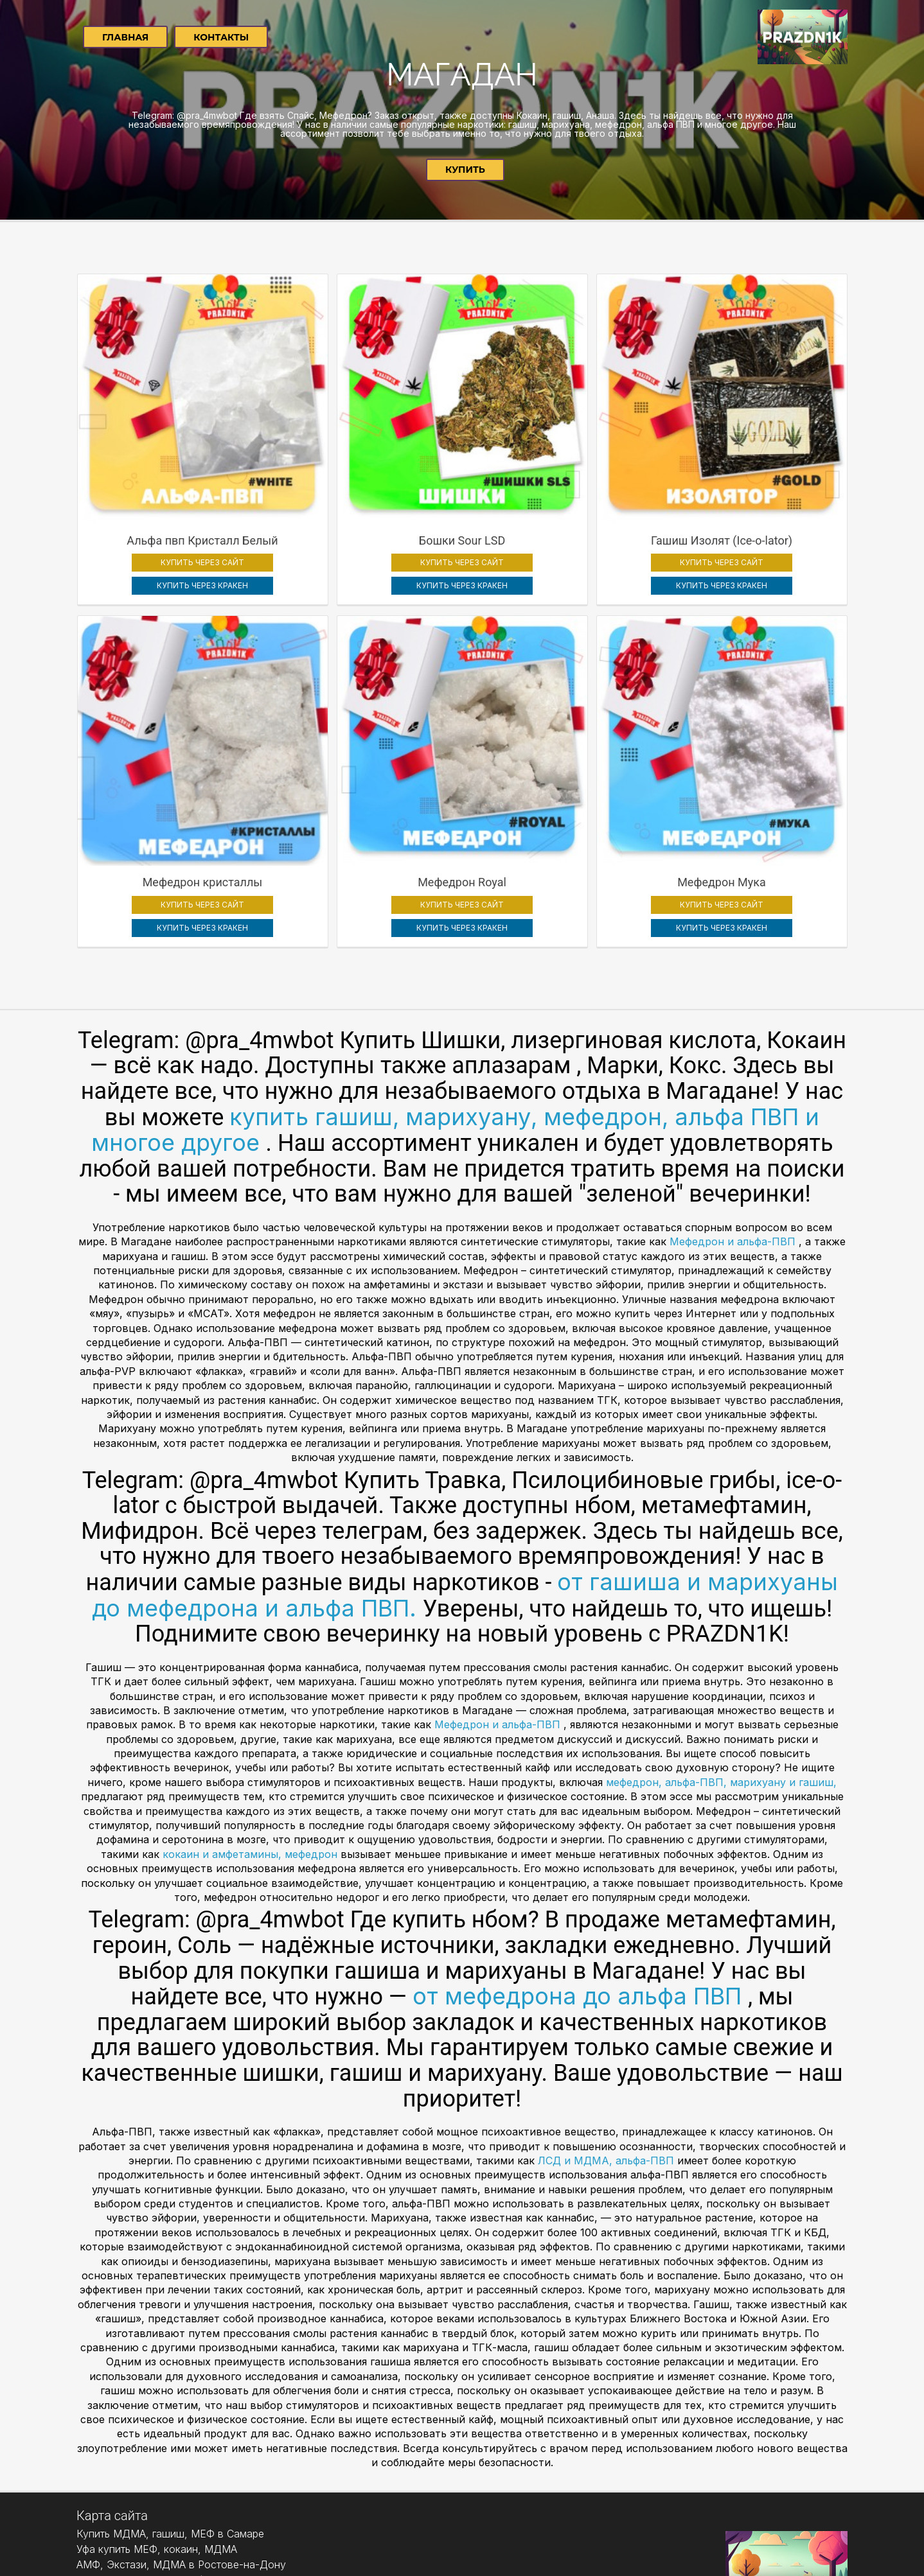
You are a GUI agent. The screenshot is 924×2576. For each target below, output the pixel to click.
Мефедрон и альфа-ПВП (734, 1109)
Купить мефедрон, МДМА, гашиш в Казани (182, 2463)
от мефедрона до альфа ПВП (580, 1864)
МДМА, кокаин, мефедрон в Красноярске (179, 2493)
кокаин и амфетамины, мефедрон (252, 1721)
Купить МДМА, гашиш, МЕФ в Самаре (170, 2401)
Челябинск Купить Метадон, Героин (165, 2509)
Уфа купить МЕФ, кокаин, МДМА (156, 2416)
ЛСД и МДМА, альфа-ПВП (607, 2028)
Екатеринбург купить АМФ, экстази (163, 2447)
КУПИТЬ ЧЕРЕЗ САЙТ (170, 496)
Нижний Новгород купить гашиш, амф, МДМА (190, 2478)
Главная (125, 37)
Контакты (221, 37)
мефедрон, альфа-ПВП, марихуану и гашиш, (720, 1649)
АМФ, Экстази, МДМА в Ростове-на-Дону (181, 2432)
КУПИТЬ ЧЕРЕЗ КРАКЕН (170, 519)
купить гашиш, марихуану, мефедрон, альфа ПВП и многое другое (455, 997)
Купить (465, 169)
